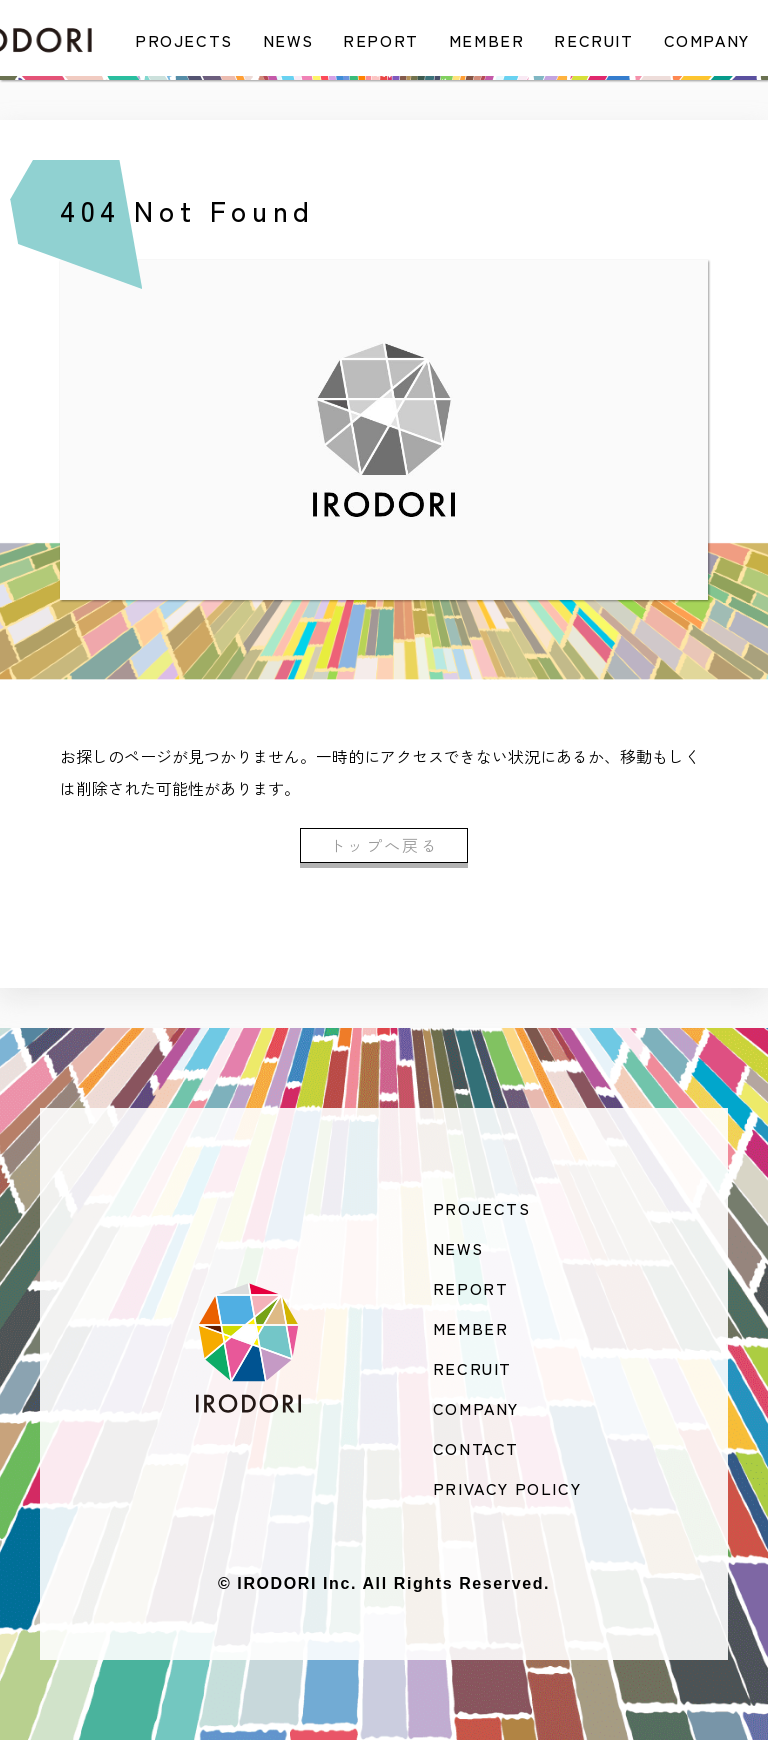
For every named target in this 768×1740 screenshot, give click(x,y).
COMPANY (707, 40)
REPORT (381, 40)
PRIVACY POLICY (507, 1488)
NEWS (288, 40)
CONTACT (476, 1448)
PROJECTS (184, 40)
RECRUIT (593, 40)
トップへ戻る (384, 845)
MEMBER (487, 40)
